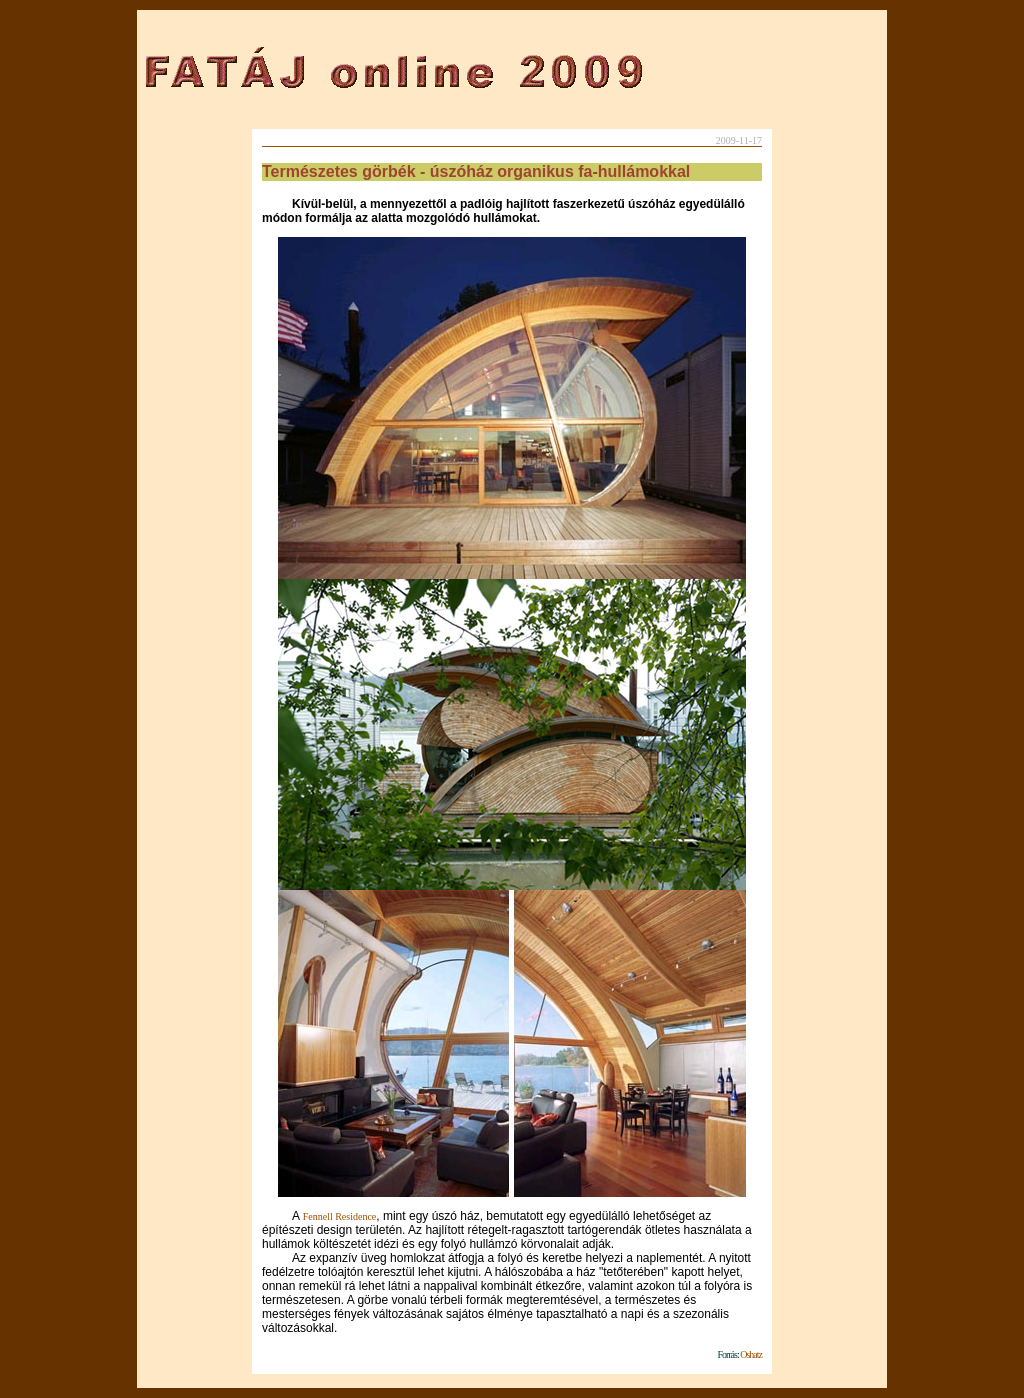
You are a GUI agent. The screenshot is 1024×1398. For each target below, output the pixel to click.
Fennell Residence (340, 1216)
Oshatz (750, 1354)
